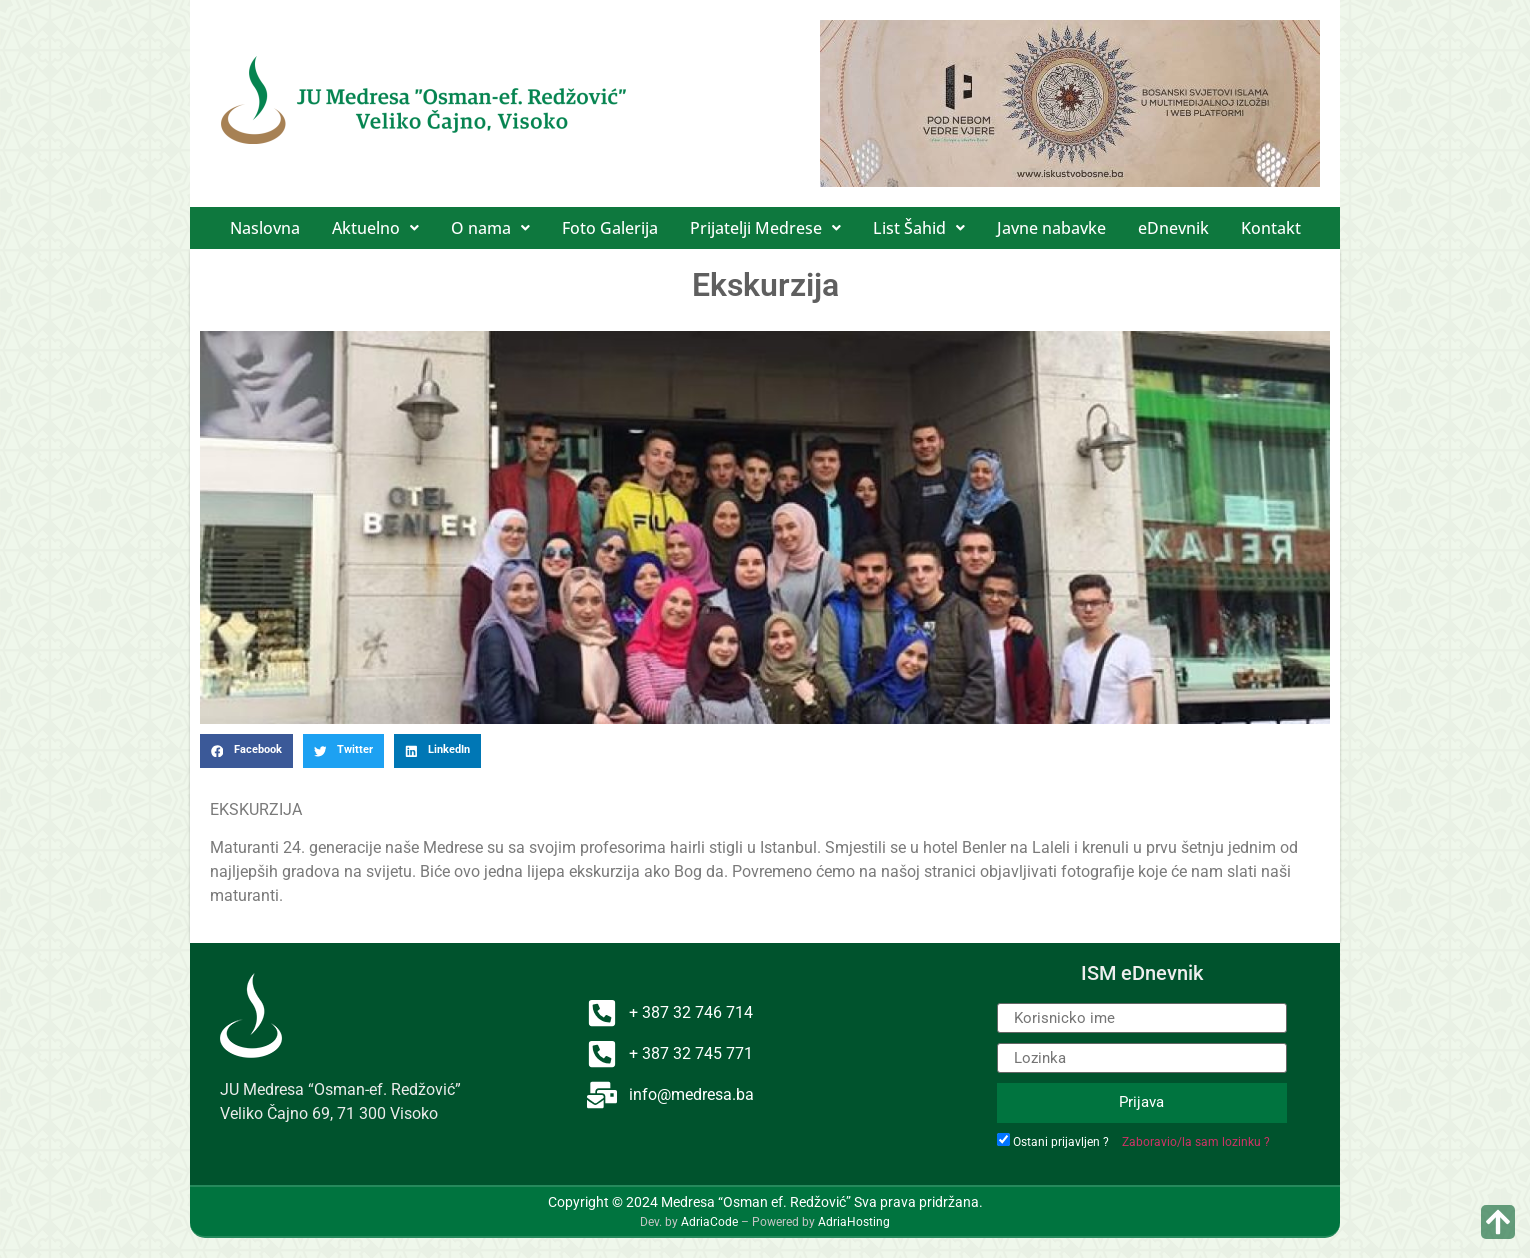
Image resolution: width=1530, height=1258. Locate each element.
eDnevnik (1173, 228)
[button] (375, 228)
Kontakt (1271, 228)
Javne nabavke (1051, 228)
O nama (490, 228)
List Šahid (919, 228)
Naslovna (265, 228)
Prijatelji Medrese (765, 228)
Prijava (1141, 1102)
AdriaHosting (854, 1222)
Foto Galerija (610, 228)
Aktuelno (375, 228)
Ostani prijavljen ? (1061, 1142)
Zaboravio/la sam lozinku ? (1196, 1142)
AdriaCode (709, 1222)
